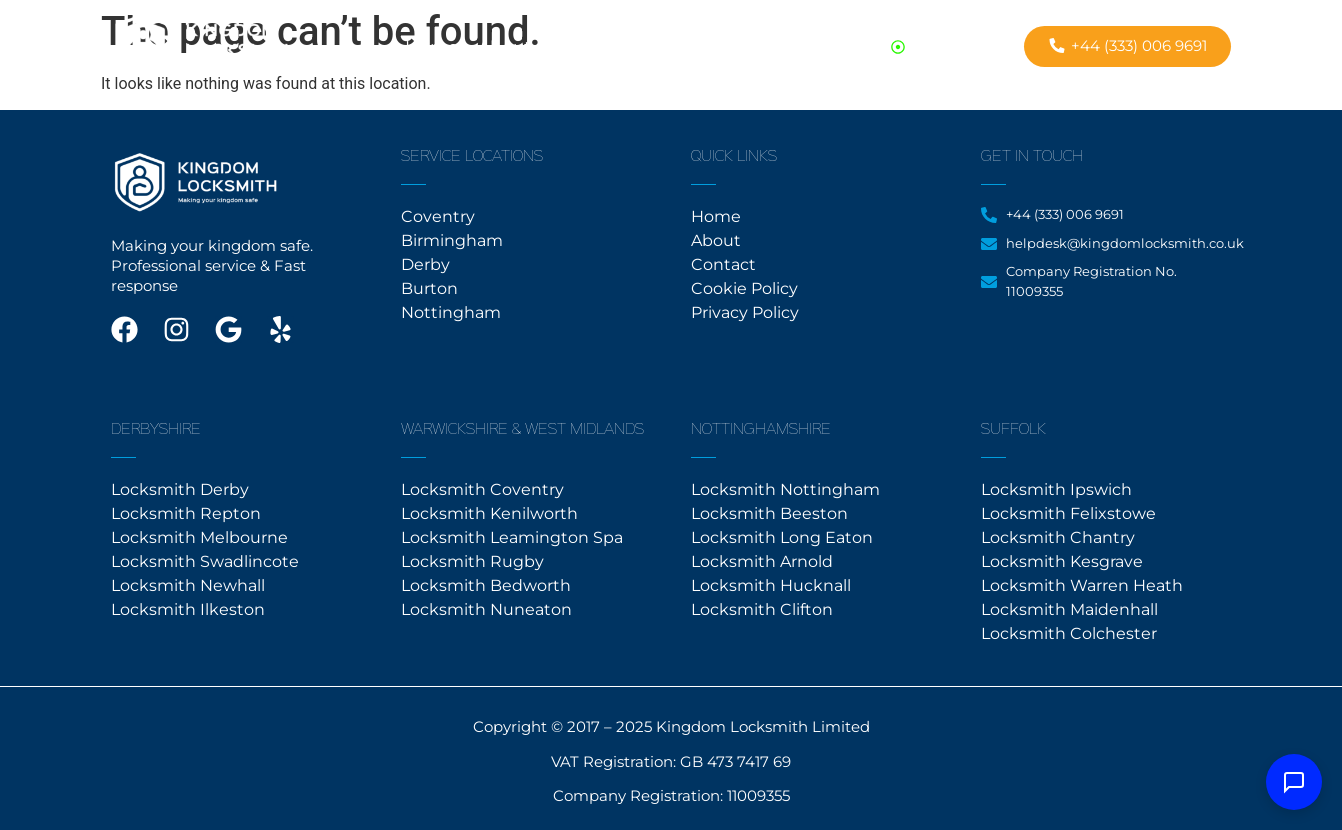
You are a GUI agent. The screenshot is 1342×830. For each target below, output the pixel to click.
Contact (585, 47)
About (504, 47)
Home (431, 47)
